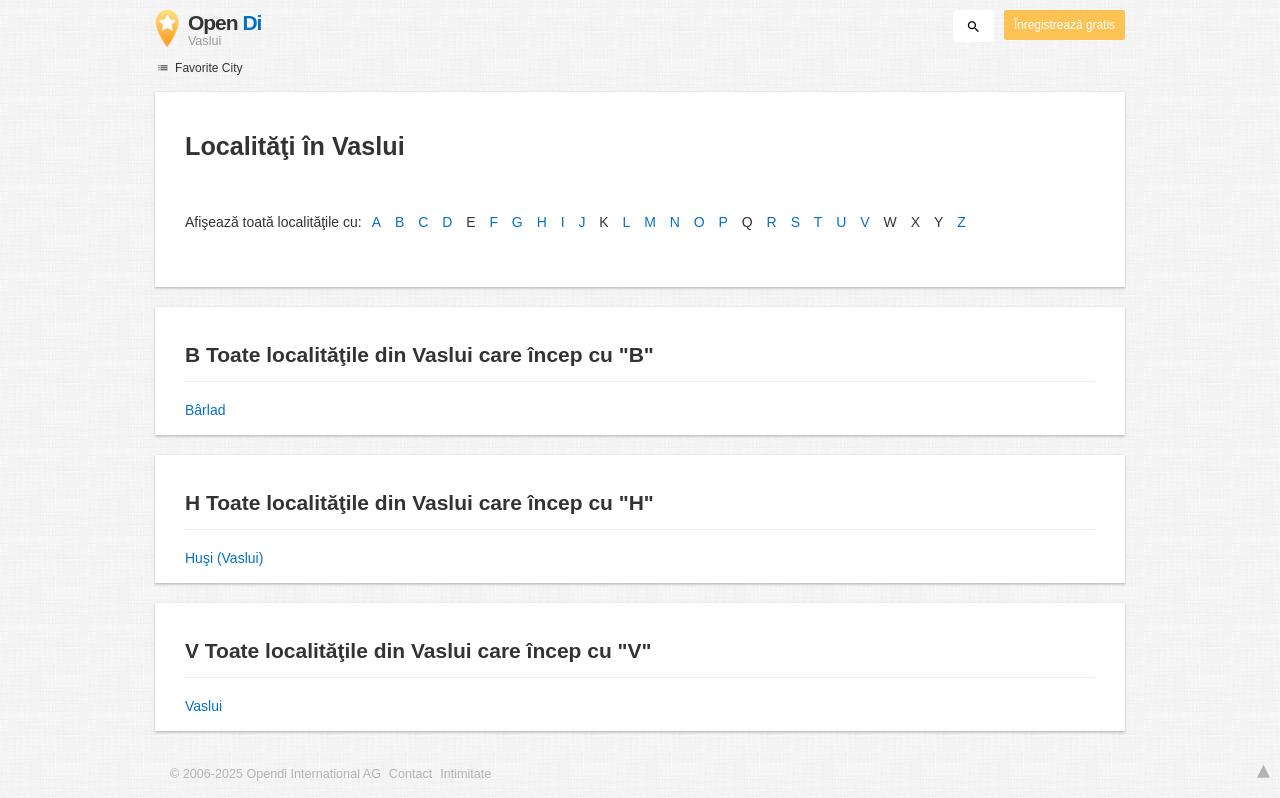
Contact (410, 774)
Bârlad (205, 410)
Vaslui (203, 706)
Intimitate (465, 774)
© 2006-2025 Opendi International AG (275, 774)
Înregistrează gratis (1064, 25)
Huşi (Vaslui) (224, 558)
